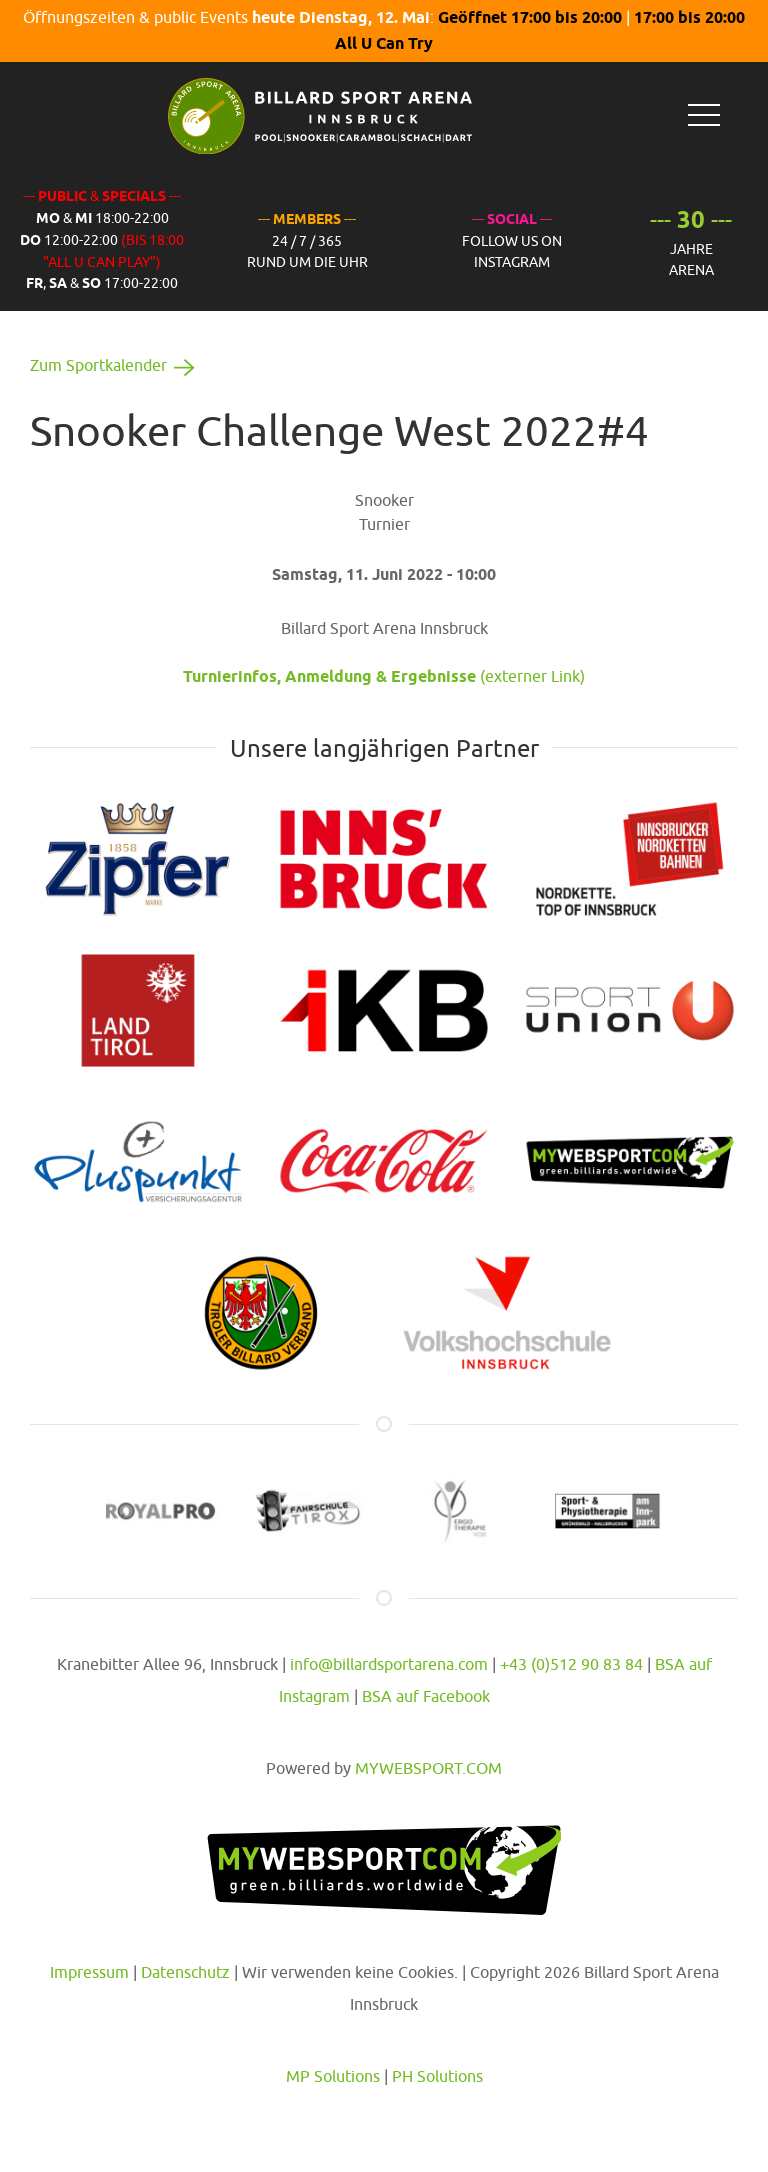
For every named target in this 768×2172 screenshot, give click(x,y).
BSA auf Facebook (426, 1696)
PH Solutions (437, 2076)
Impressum (89, 1972)
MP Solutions (333, 2076)
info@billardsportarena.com (389, 1664)
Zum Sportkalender (116, 365)
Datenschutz (185, 1972)
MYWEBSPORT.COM (428, 1768)
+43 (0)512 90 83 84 (571, 1664)
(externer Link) (384, 676)
